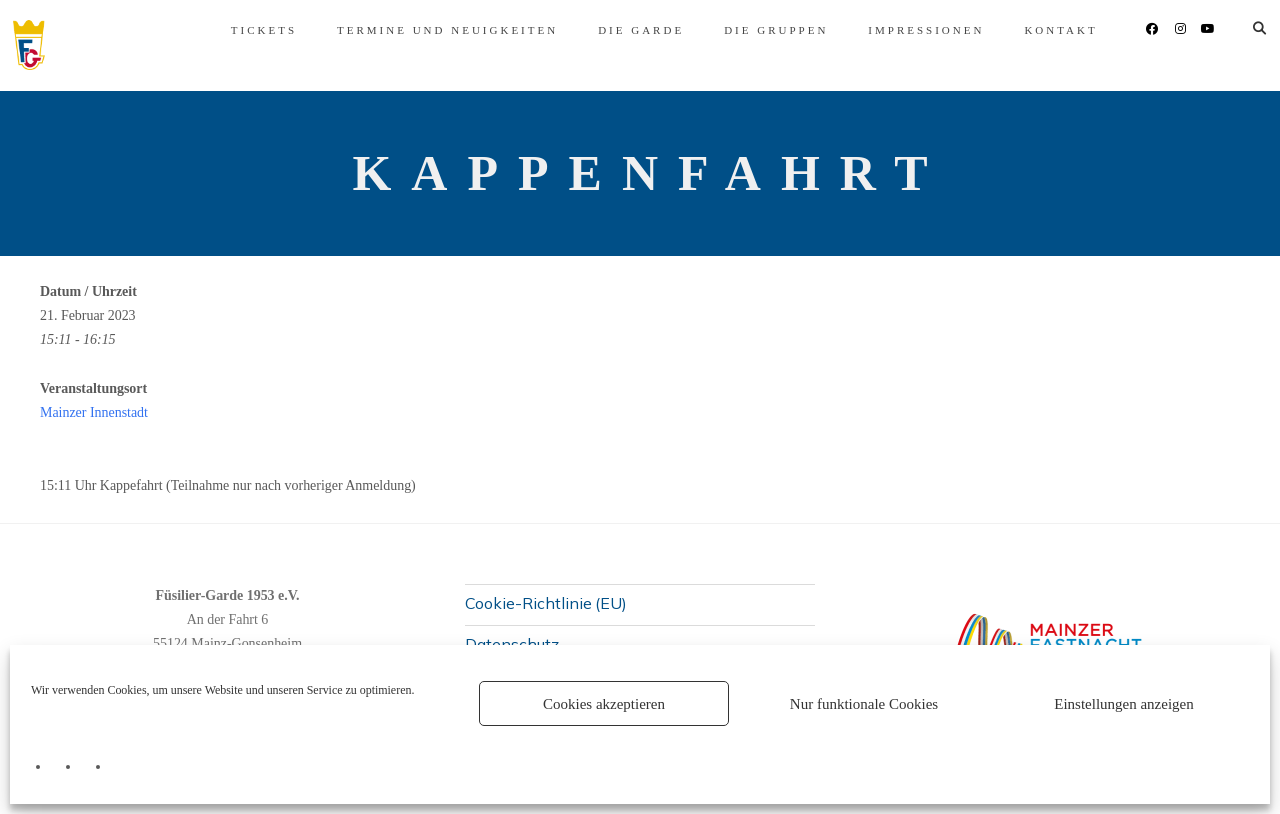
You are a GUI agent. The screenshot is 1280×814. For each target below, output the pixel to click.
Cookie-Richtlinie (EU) (546, 603)
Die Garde (614, 30)
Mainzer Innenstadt (94, 412)
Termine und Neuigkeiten (420, 30)
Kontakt (1034, 30)
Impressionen (900, 30)
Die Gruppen (749, 30)
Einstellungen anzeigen (1124, 704)
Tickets (237, 30)
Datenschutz (512, 644)
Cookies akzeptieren (604, 704)
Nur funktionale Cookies (864, 704)
